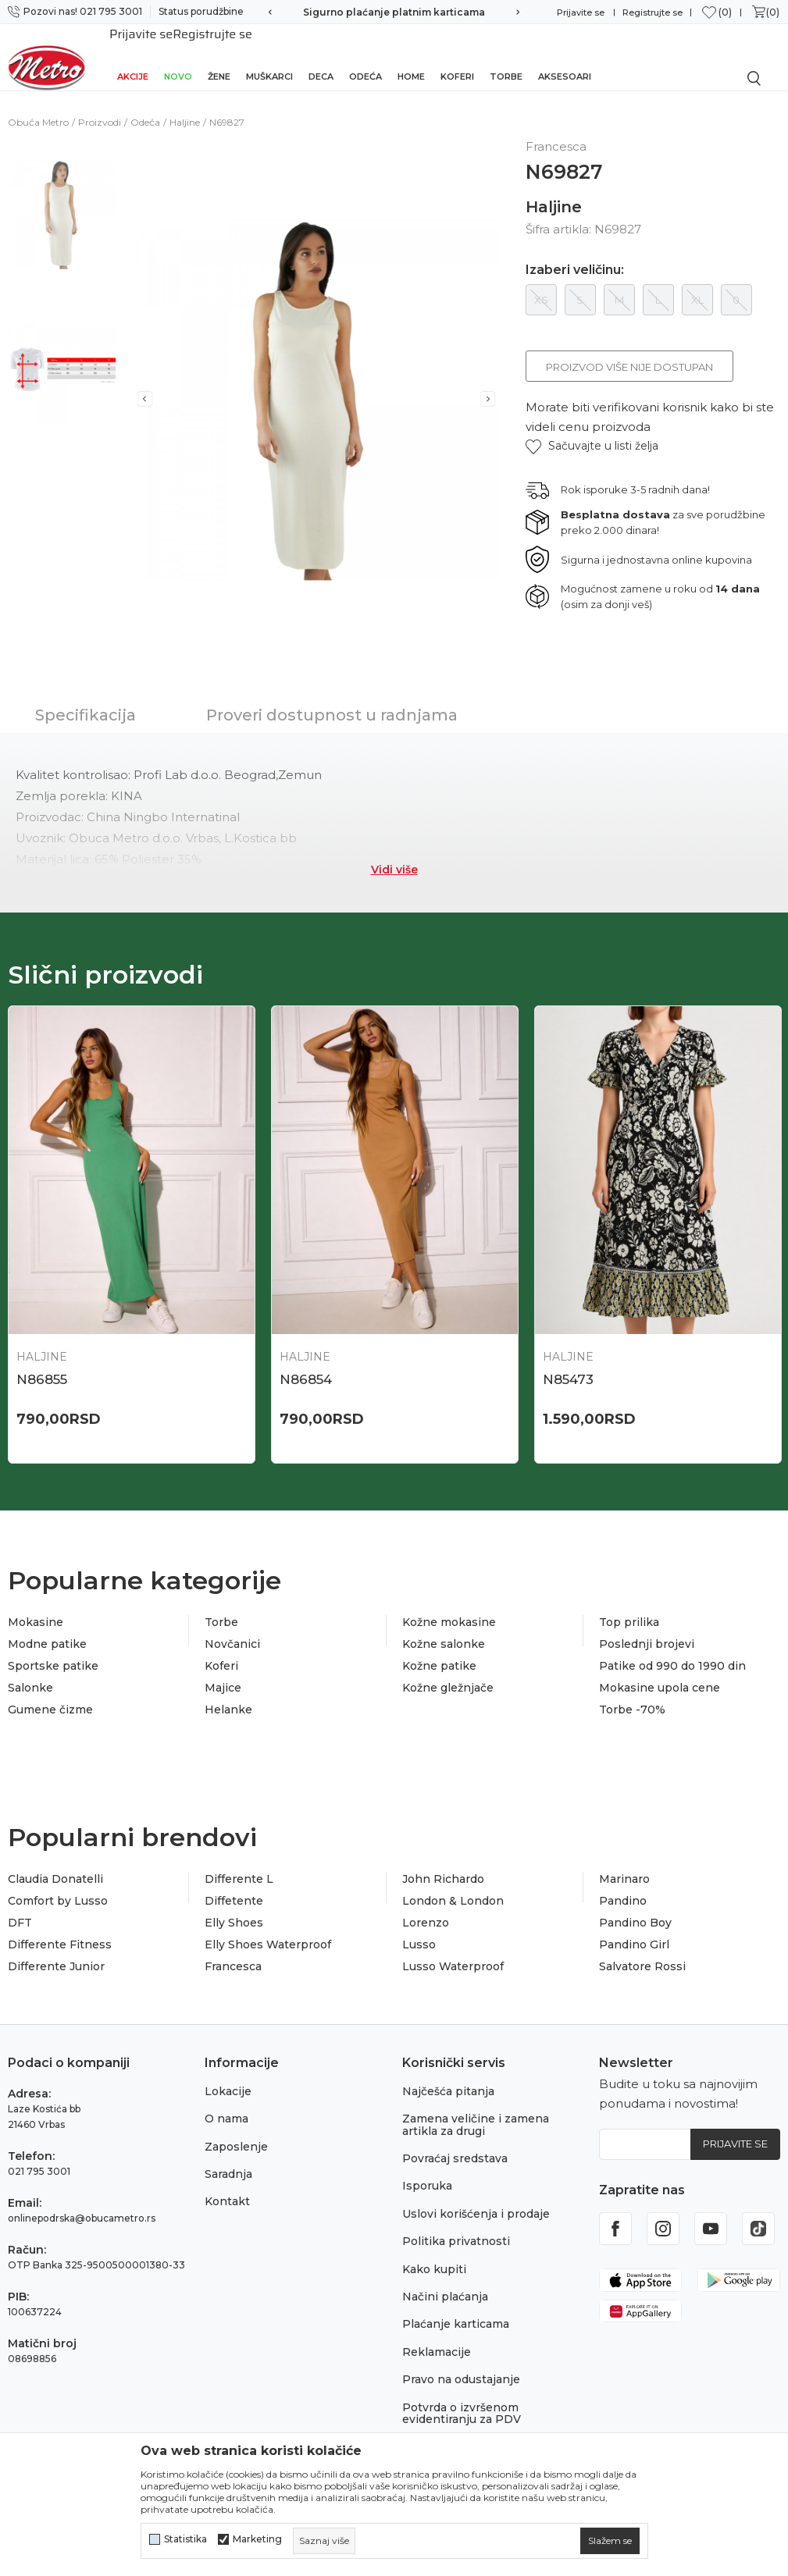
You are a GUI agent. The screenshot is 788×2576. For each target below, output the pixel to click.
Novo (178, 56)
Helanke (228, 1692)
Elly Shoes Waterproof (268, 1927)
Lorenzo (425, 1905)
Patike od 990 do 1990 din (672, 1649)
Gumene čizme (50, 1692)
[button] (592, 429)
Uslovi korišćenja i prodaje (476, 2197)
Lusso (419, 1927)
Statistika (185, 2539)
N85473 (568, 1362)
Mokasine (35, 1605)
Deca (320, 56)
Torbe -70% (632, 1692)
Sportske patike (53, 1649)
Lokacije (228, 2074)
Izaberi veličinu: (575, 253)
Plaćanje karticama (455, 2307)
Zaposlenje (236, 2129)
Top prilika (629, 1605)
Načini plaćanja (445, 2279)
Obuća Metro (38, 105)
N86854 (306, 1362)
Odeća (365, 56)
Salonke (30, 1670)
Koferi (457, 56)
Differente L (239, 1862)
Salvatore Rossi (642, 1949)
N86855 (41, 1362)
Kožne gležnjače (448, 1670)
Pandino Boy (635, 1905)
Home (411, 56)
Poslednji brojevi (646, 1627)
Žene (219, 56)
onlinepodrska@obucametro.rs (81, 2201)
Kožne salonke (443, 1627)
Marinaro (624, 1862)
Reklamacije (436, 2335)
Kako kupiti (434, 2252)
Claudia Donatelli (55, 1862)
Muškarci (269, 56)
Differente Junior (56, 1949)
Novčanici (232, 1627)
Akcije (132, 56)
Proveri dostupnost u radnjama (332, 697)
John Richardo (443, 1862)
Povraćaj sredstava (455, 2141)
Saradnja (228, 2157)
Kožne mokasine (449, 1605)
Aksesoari (564, 56)
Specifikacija (85, 697)
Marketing (257, 2539)
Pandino (623, 1884)
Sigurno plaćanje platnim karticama (394, 12)
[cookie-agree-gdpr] (610, 2541)
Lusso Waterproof (453, 1949)
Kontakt (227, 2184)
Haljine (184, 105)
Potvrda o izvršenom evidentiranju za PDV (461, 2396)
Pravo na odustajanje (461, 2362)
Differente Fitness (60, 1927)
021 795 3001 (39, 2154)
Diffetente (234, 1884)
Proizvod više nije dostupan (629, 349)
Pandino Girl (634, 1927)
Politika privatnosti (456, 2224)
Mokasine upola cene (659, 1670)
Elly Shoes (234, 1905)
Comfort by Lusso (58, 1884)
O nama (226, 2101)
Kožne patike (439, 1649)
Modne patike (47, 1627)
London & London (453, 1884)
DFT (20, 1905)
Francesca (233, 1949)
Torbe (506, 56)
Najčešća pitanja (448, 2074)
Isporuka (427, 2168)
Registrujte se (652, 12)
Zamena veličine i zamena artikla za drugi (475, 2107)
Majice (223, 1670)
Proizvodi (99, 105)
